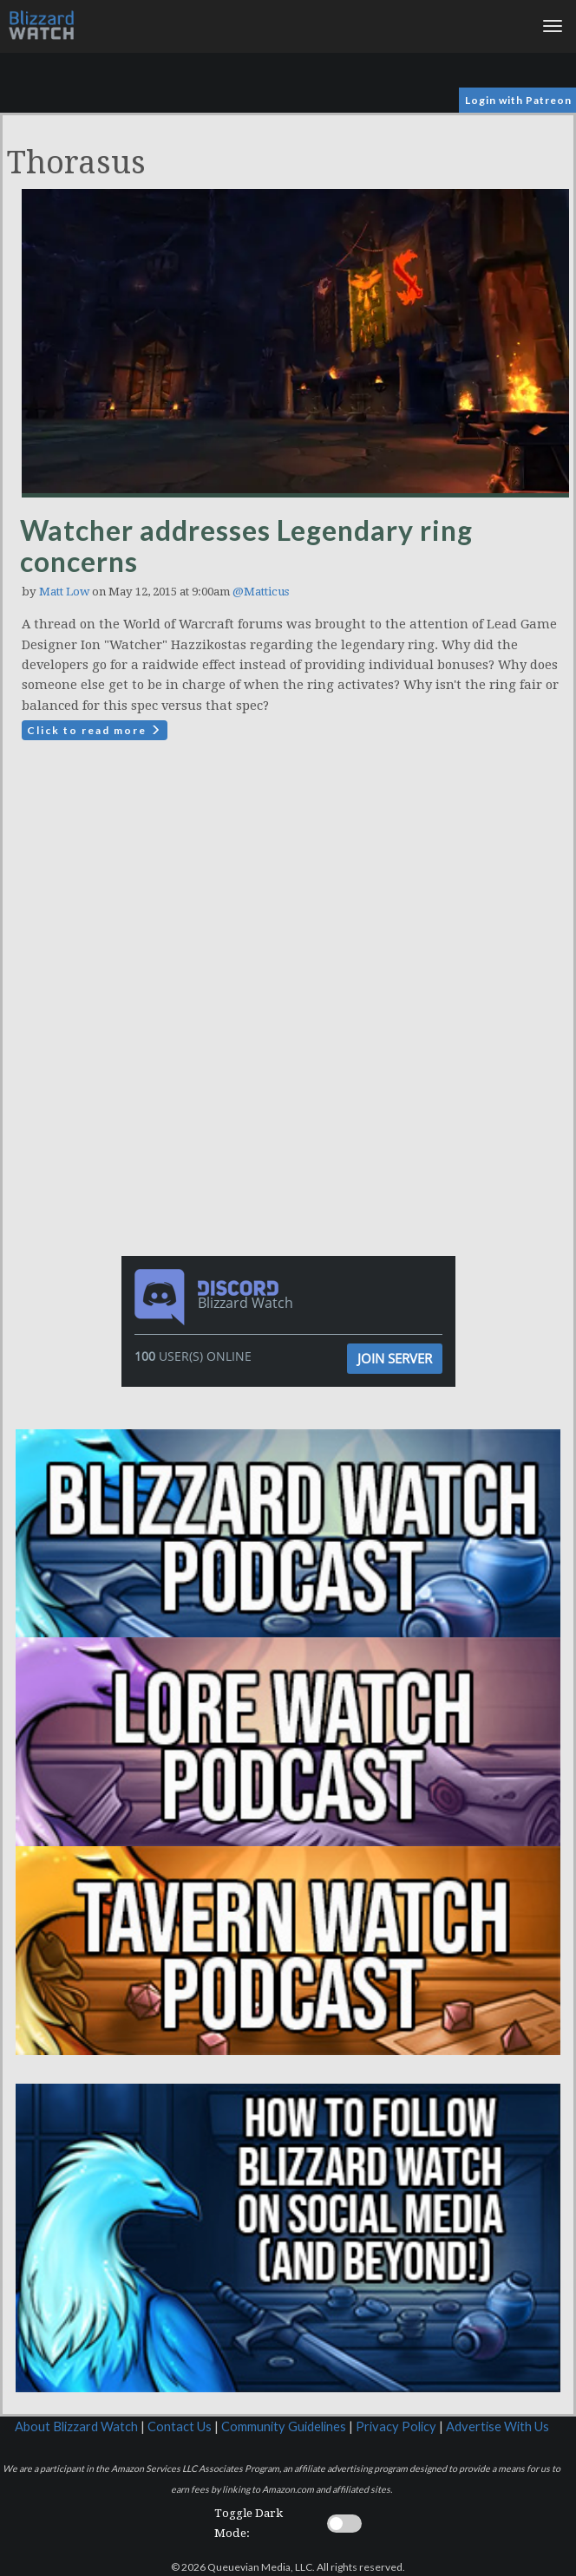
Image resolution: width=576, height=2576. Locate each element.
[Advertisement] (292, 905)
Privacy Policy (396, 2426)
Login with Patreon (518, 100)
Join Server (394, 1358)
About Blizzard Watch (76, 2426)
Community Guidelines (283, 2426)
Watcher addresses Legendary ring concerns (246, 545)
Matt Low (64, 591)
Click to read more (94, 730)
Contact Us (179, 2426)
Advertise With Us (497, 2426)
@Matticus (260, 591)
